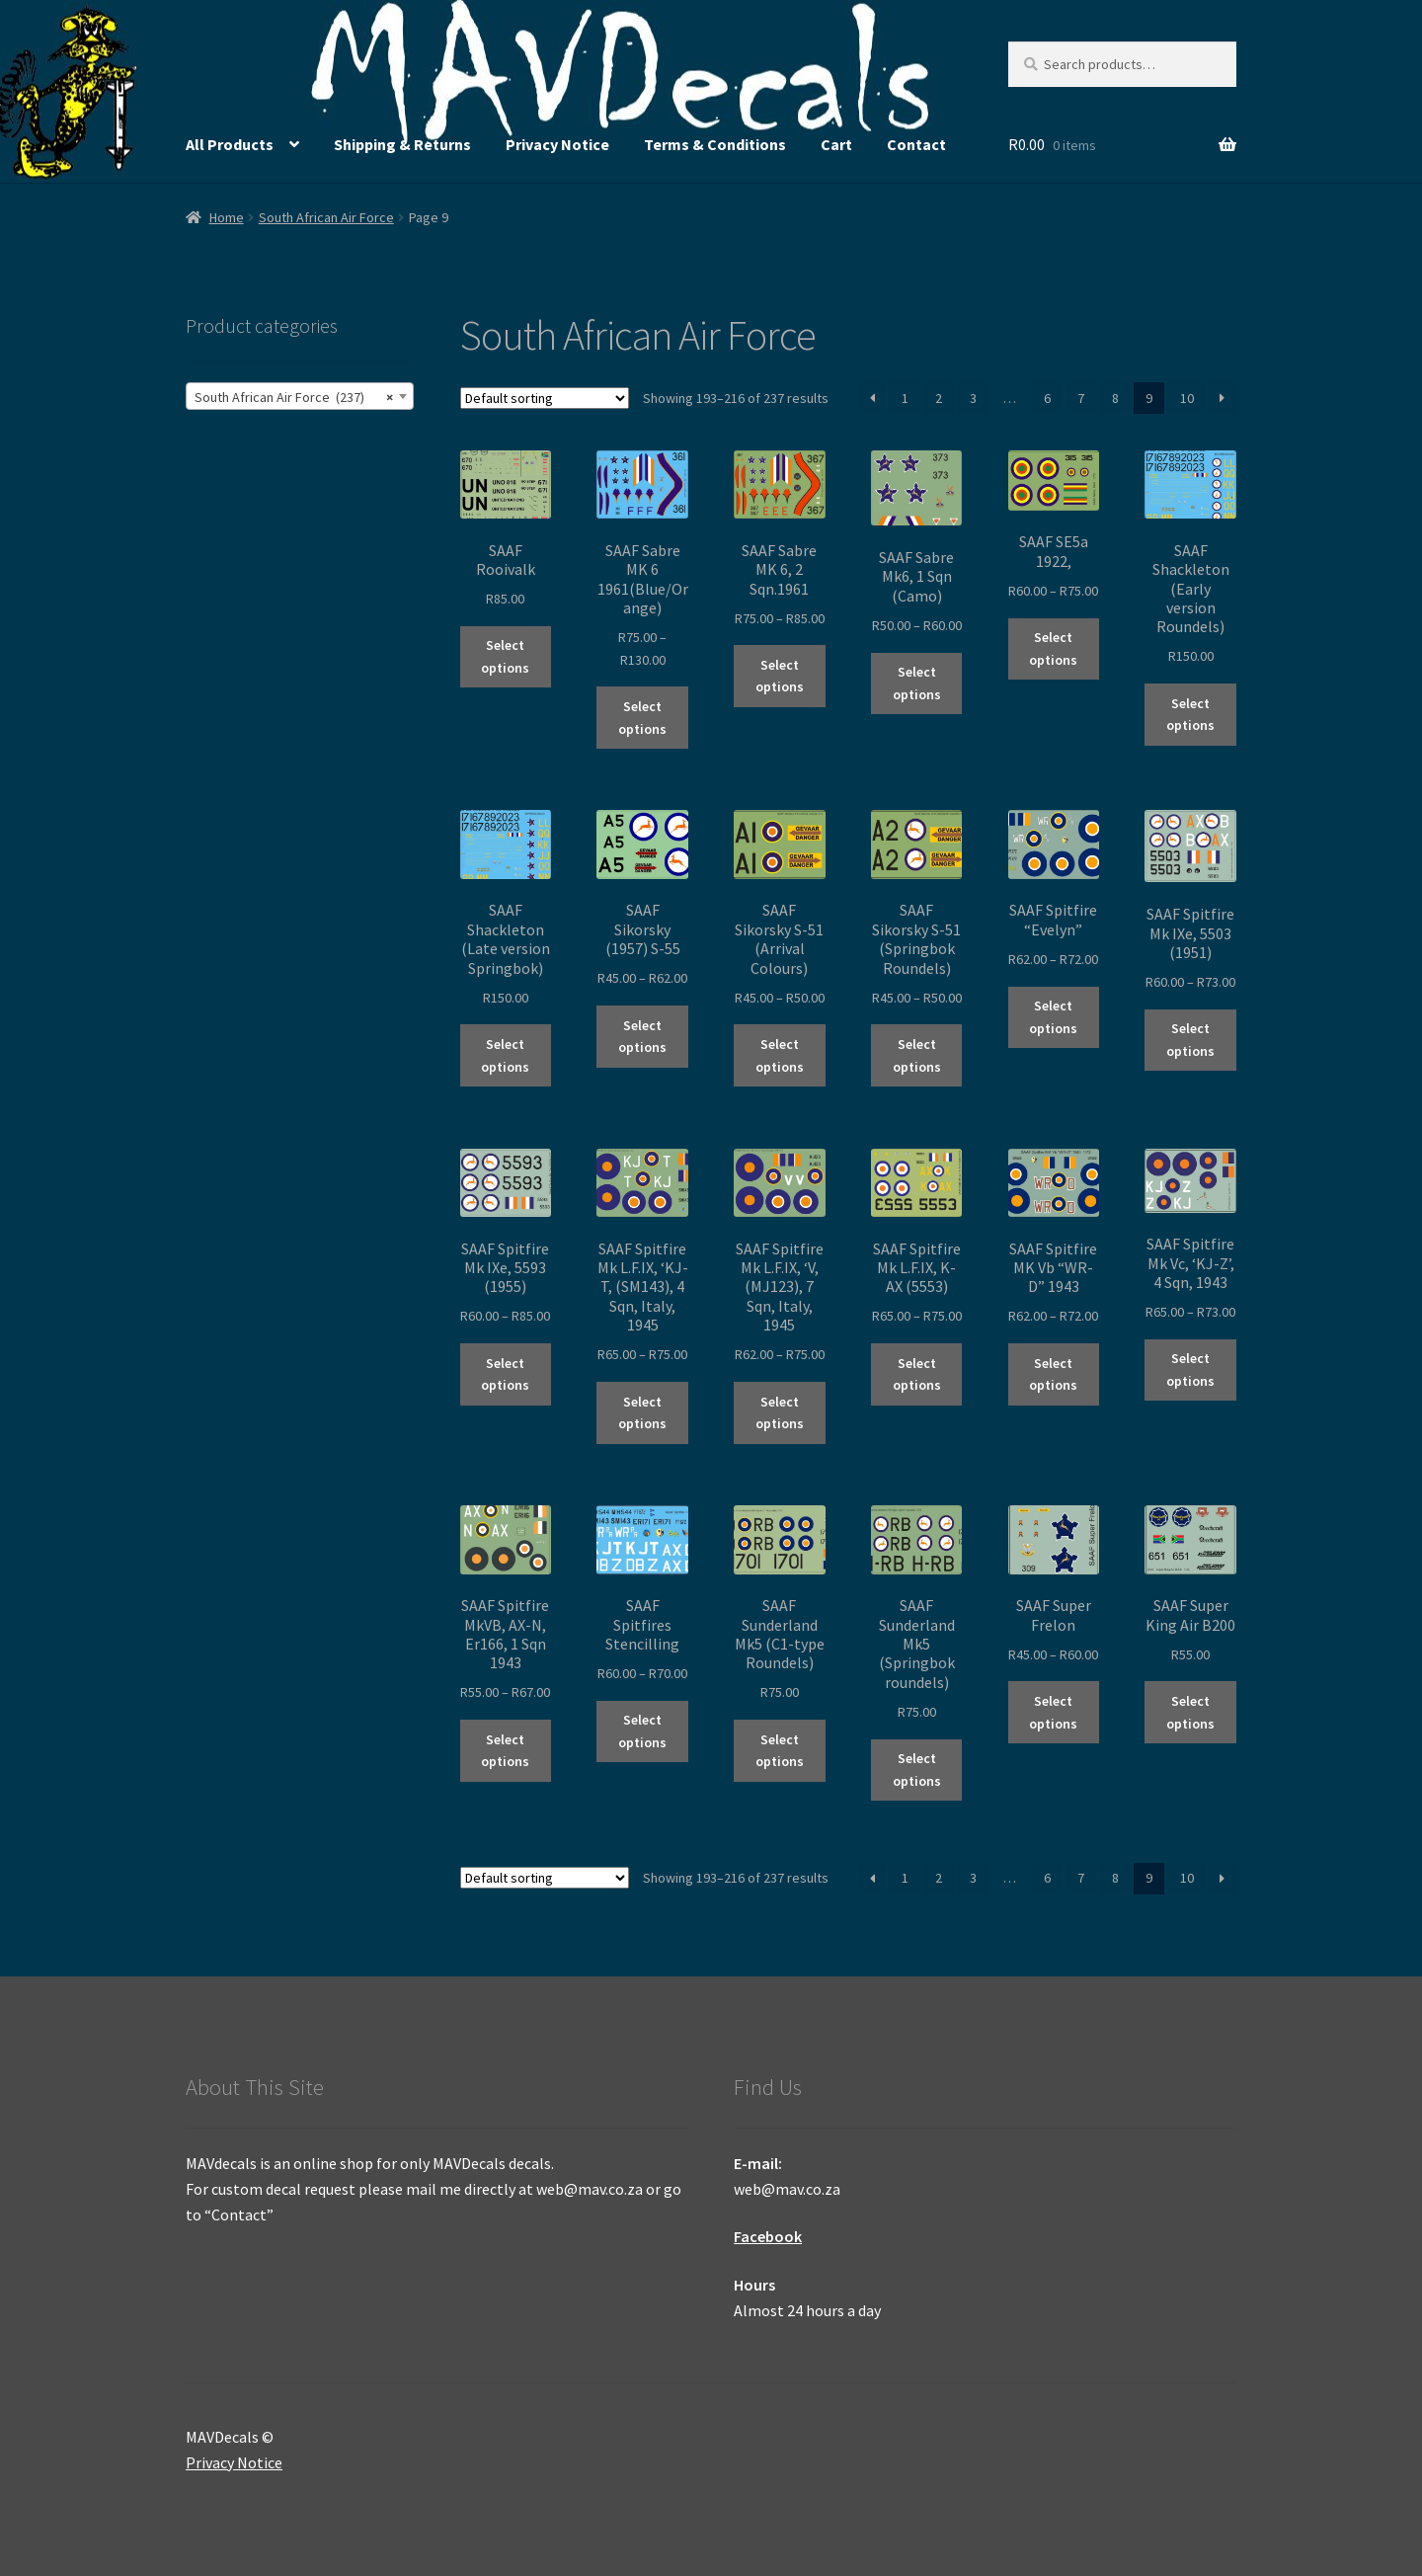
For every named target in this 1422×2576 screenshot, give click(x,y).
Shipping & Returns (402, 144)
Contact (916, 144)
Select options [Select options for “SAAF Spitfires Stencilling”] (642, 1731)
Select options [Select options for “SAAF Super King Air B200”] (1190, 1712)
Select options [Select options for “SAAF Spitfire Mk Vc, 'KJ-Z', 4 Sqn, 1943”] (1190, 1369)
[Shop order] (544, 398)
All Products (230, 144)
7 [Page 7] (1080, 398)
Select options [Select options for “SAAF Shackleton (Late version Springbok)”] (505, 1055)
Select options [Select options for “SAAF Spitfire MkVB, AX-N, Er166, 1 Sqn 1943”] (505, 1751)
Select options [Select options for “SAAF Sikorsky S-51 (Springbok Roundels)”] (917, 1055)
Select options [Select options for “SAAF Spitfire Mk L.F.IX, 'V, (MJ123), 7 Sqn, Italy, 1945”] (779, 1413)
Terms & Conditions (715, 144)
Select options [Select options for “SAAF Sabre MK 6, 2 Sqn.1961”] (779, 676)
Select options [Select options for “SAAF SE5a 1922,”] (1053, 648)
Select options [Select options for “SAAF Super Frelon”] (1053, 1712)
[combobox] (300, 396)
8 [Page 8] (1115, 398)
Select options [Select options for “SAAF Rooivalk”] (505, 656)
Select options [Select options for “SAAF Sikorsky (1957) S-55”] (642, 1036)
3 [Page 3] (973, 398)
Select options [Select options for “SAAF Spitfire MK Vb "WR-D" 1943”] (1053, 1374)
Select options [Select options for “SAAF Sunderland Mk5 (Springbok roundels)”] (917, 1769)
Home (226, 217)
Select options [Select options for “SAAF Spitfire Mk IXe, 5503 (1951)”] (1190, 1039)
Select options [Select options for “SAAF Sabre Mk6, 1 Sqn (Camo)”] (917, 683)
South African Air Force (326, 217)
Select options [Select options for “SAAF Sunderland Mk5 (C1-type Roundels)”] (779, 1751)
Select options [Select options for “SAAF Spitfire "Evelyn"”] (1053, 1017)
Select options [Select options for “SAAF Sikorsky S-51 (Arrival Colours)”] (779, 1055)
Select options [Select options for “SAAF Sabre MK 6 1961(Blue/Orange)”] (642, 717)
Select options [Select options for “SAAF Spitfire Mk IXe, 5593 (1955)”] (505, 1374)
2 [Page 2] (938, 398)
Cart (836, 144)
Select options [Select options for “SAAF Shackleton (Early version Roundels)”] (1190, 714)
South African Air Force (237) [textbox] (294, 397)
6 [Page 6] (1047, 398)
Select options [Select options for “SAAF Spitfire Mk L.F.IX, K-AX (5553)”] (917, 1374)
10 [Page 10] (1187, 398)
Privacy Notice (557, 144)
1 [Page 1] (905, 398)
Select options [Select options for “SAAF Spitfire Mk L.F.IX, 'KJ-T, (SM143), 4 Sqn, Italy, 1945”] (642, 1413)
